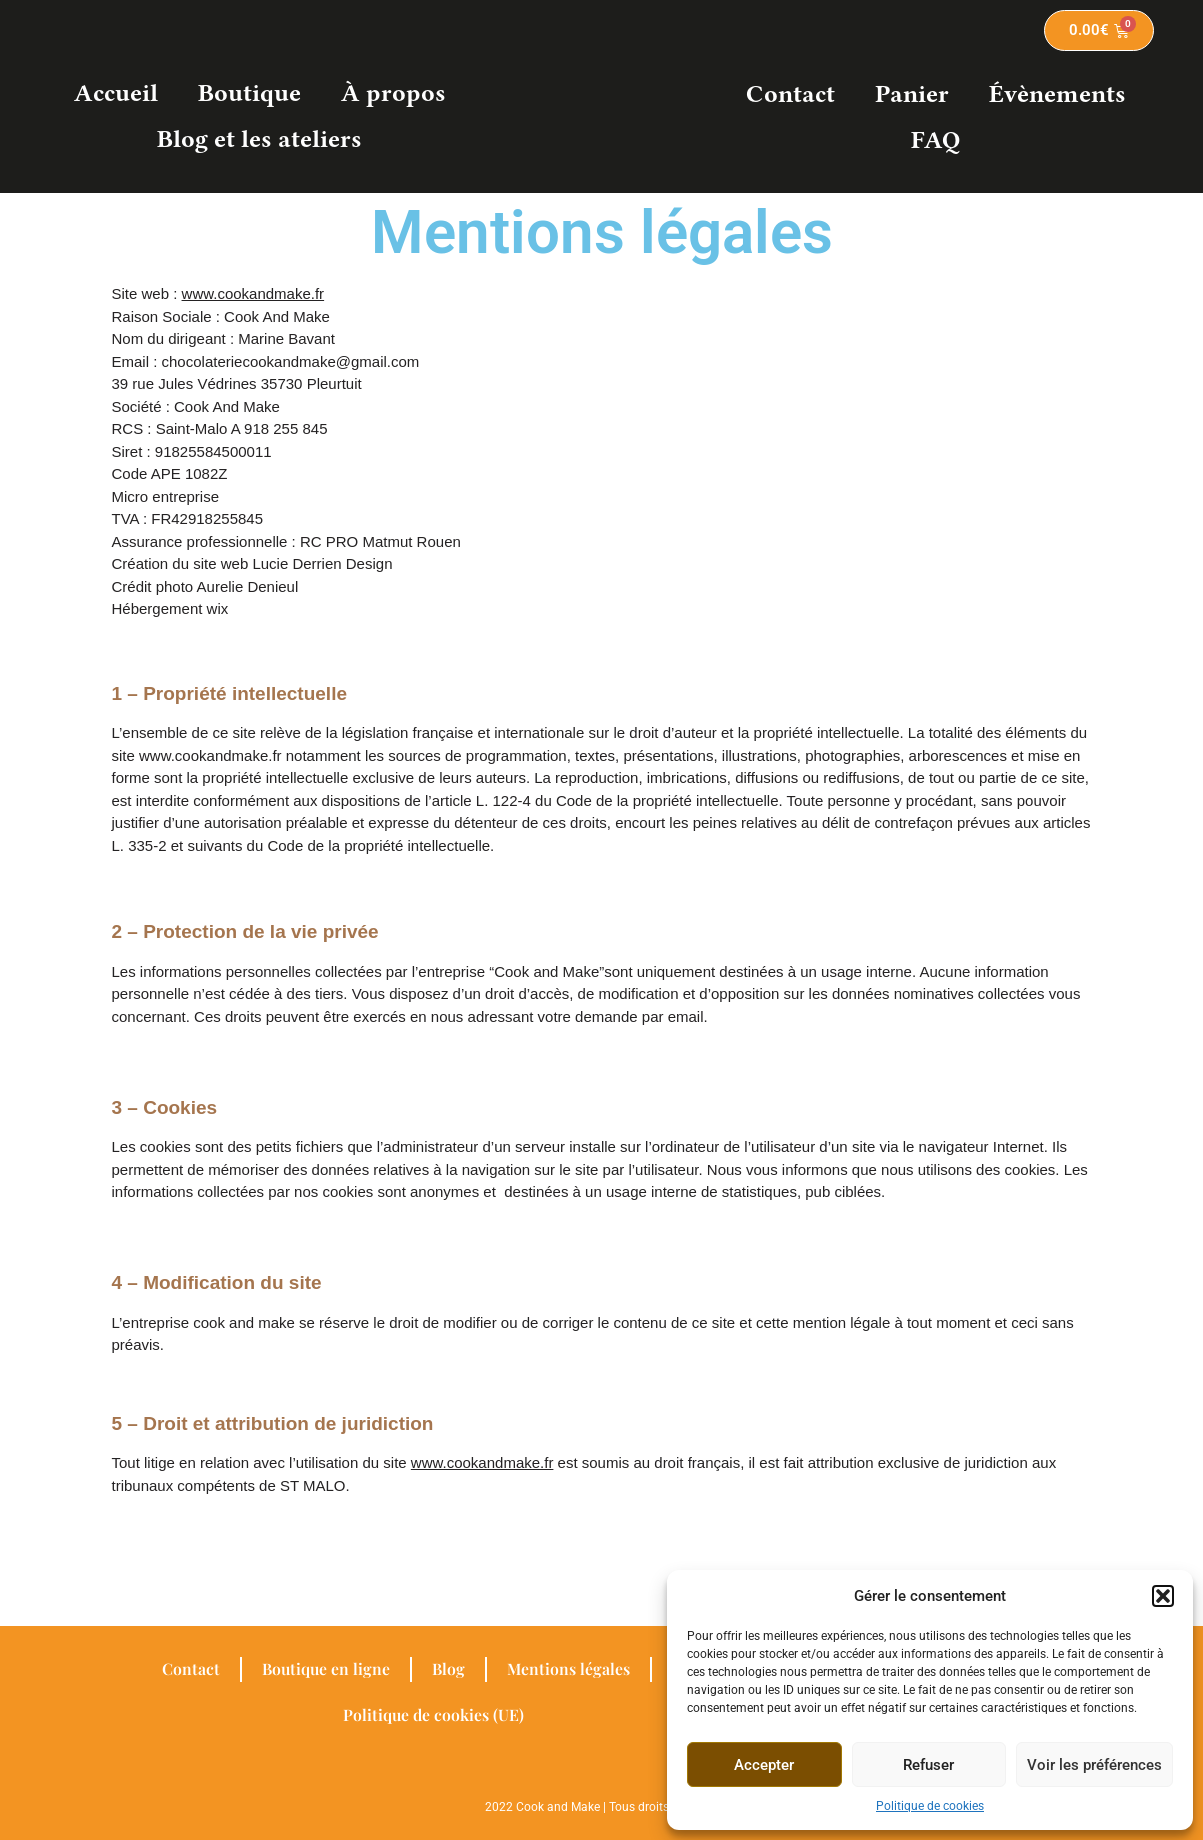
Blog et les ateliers (259, 139)
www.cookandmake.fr (253, 293)
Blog (448, 1668)
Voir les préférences (1094, 1765)
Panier (912, 94)
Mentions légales (569, 1668)
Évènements (1057, 94)
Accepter (764, 1765)
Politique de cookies (930, 1806)
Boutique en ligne (325, 1668)
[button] (1163, 1596)
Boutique (249, 93)
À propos (393, 93)
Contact (790, 94)
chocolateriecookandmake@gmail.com (291, 361)
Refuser (928, 1765)
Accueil (116, 93)
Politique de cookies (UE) (434, 1714)
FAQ (935, 140)
